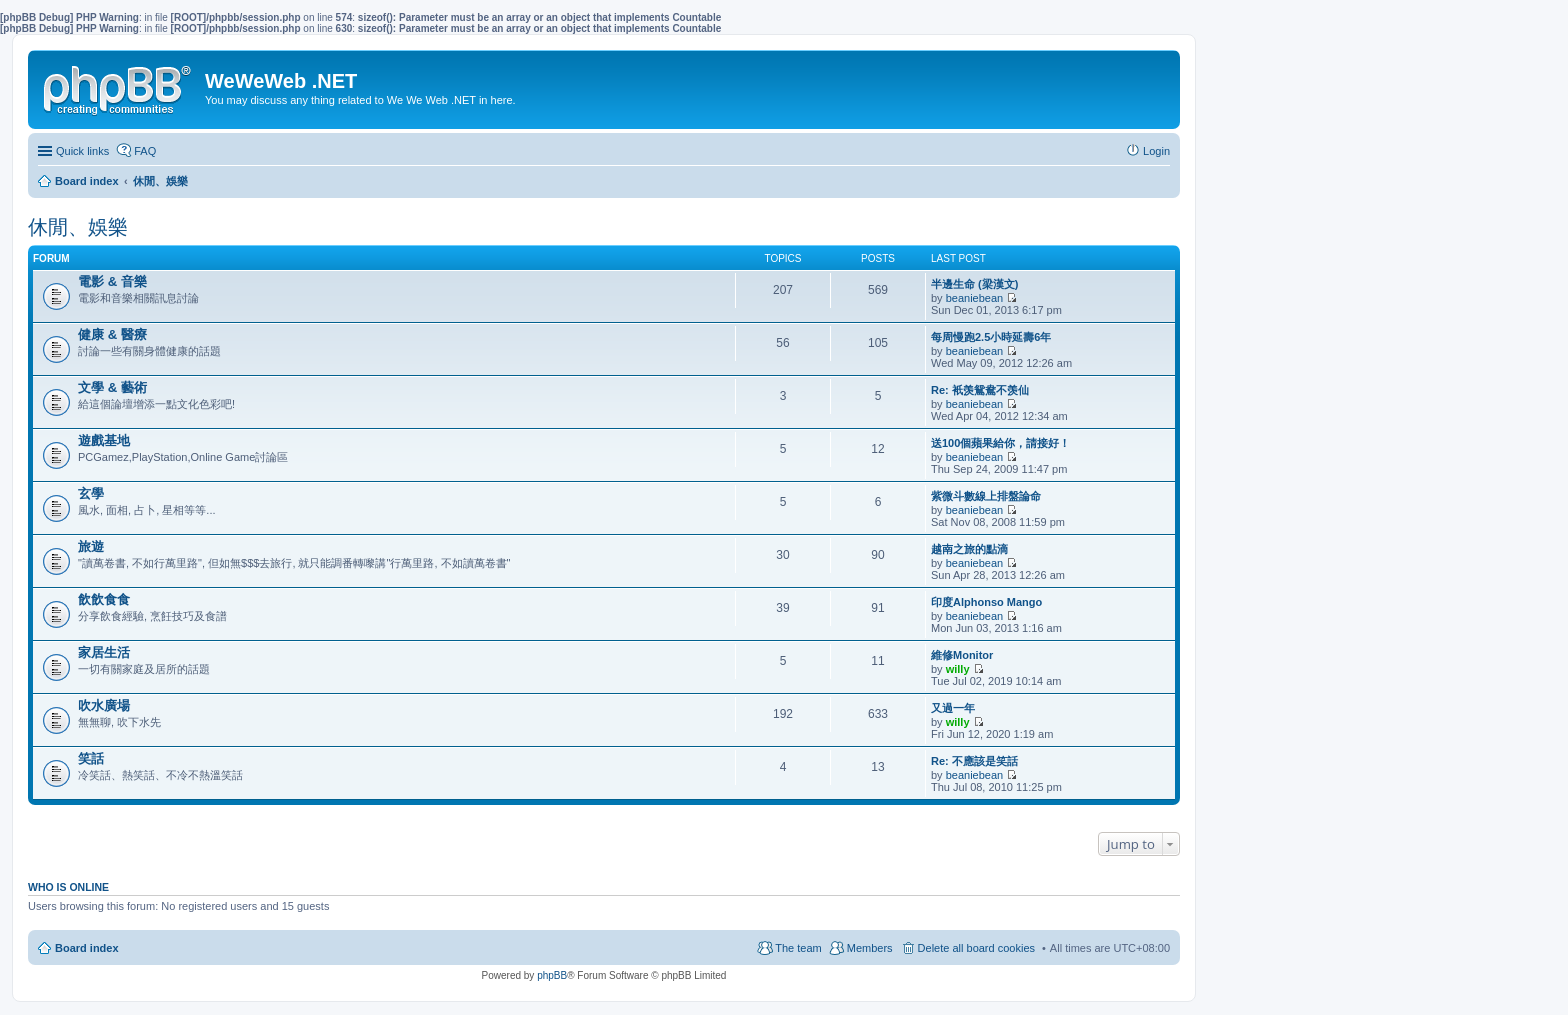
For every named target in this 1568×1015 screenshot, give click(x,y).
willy (958, 669)
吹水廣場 (104, 705)
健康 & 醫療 (112, 334)
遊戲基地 (104, 440)
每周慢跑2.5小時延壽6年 (991, 337)
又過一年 (953, 708)
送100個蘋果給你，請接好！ (1000, 443)
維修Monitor (962, 655)
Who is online (68, 887)
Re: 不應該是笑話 (974, 761)
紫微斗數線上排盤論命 (986, 496)
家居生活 (104, 652)
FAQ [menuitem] (145, 151)
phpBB (552, 975)
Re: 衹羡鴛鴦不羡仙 (980, 390)
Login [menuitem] (1156, 151)
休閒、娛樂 (78, 227)
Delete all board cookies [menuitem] (976, 948)
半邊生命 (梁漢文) (974, 284)
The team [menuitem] (798, 948)
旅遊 (91, 546)
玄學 (91, 493)
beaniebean (975, 298)
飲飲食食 (104, 599)
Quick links (82, 151)
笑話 (91, 758)
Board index (87, 948)
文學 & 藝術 (112, 387)
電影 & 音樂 (112, 281)
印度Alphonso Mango (986, 602)
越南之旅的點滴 (969, 549)
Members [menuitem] (870, 948)
